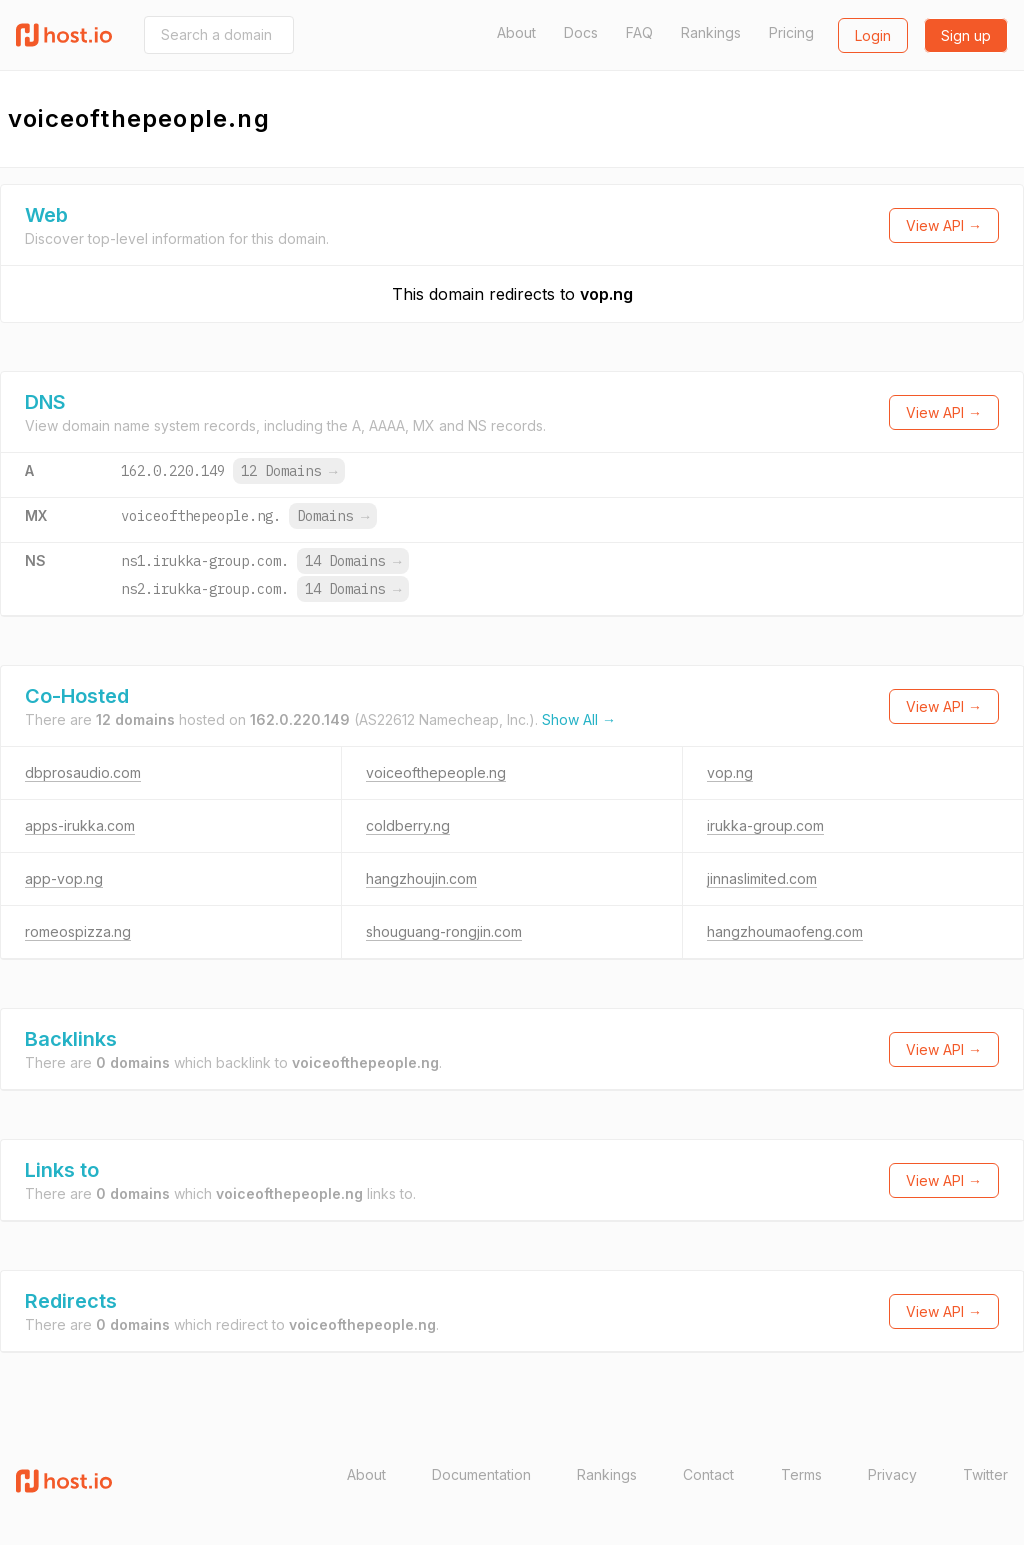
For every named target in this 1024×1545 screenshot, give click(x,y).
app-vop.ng (64, 878)
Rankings (711, 32)
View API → (944, 225)
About (516, 32)
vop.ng (606, 294)
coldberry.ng (408, 825)
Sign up (966, 35)
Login (873, 35)
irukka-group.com (765, 825)
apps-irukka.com (80, 825)
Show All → (579, 719)
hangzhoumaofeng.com (785, 931)
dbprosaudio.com (83, 772)
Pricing (791, 32)
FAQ (639, 32)
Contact (708, 1474)
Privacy (892, 1474)
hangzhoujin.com (421, 878)
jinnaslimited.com (762, 878)
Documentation (481, 1474)
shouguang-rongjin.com (444, 931)
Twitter (985, 1474)
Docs (581, 32)
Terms (801, 1474)
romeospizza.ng (78, 931)
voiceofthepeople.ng (436, 772)
